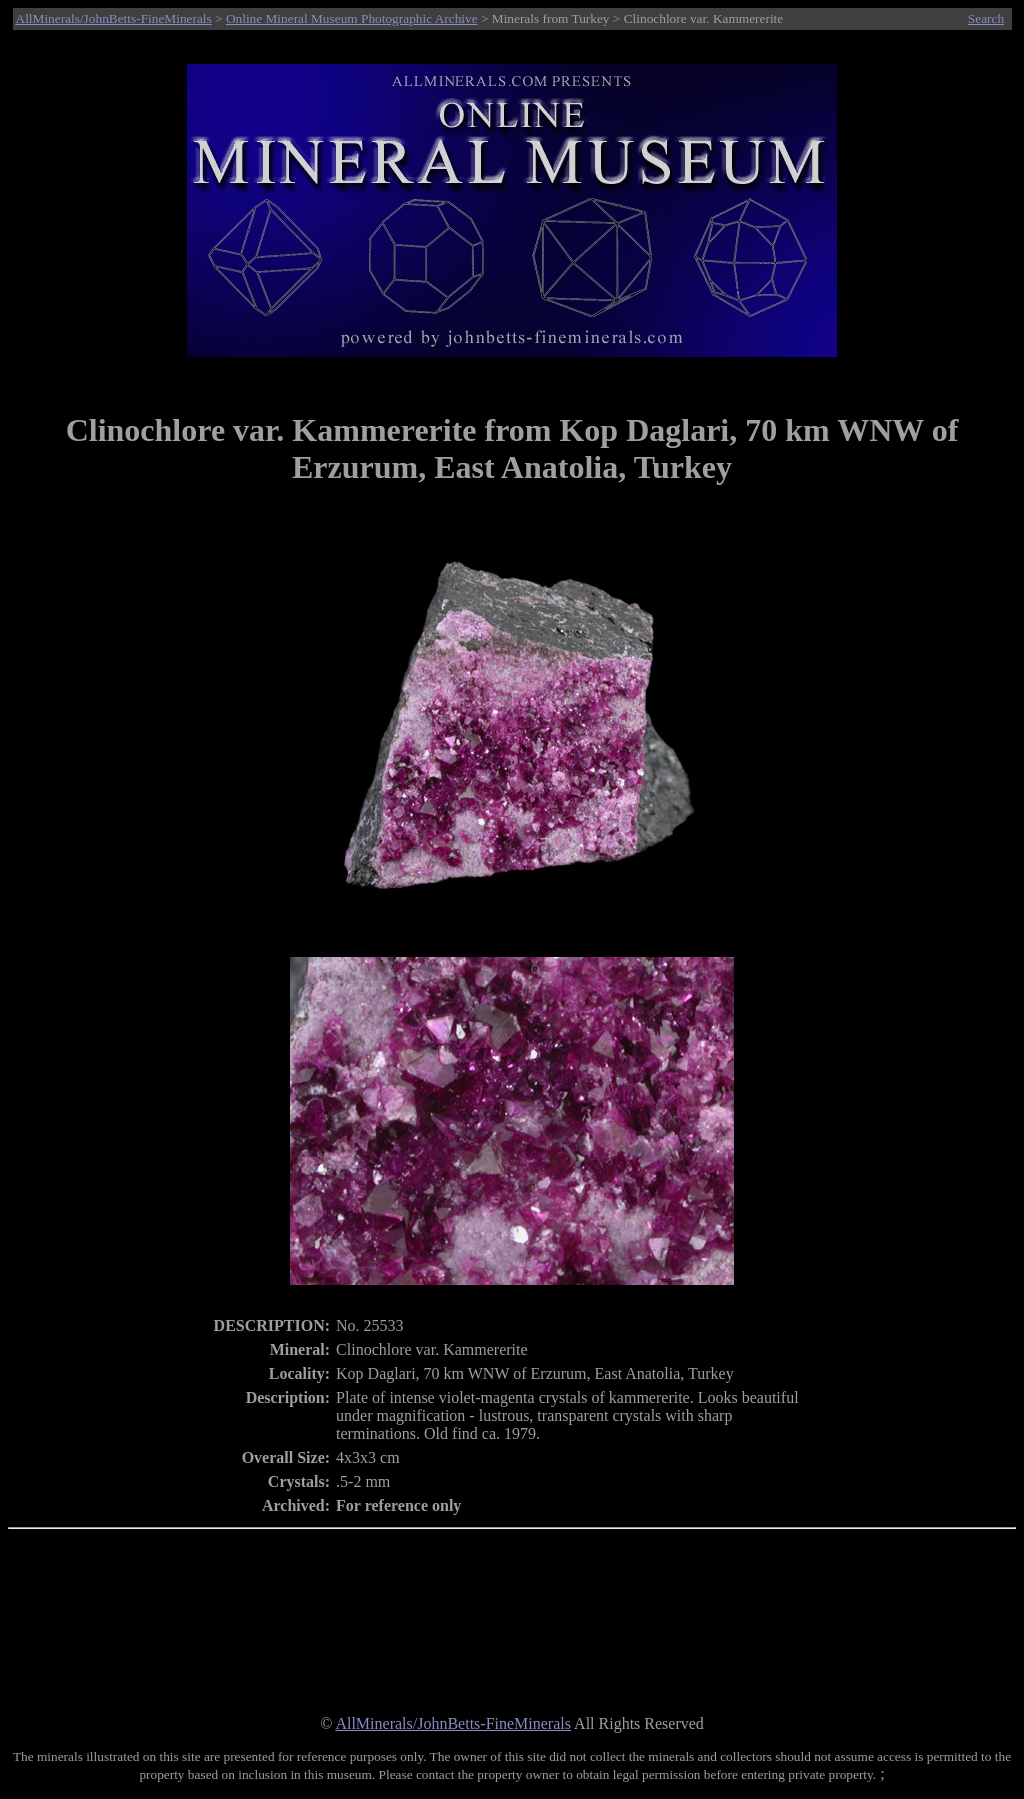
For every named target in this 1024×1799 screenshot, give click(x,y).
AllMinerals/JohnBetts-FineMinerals (114, 18)
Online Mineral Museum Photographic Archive (352, 18)
